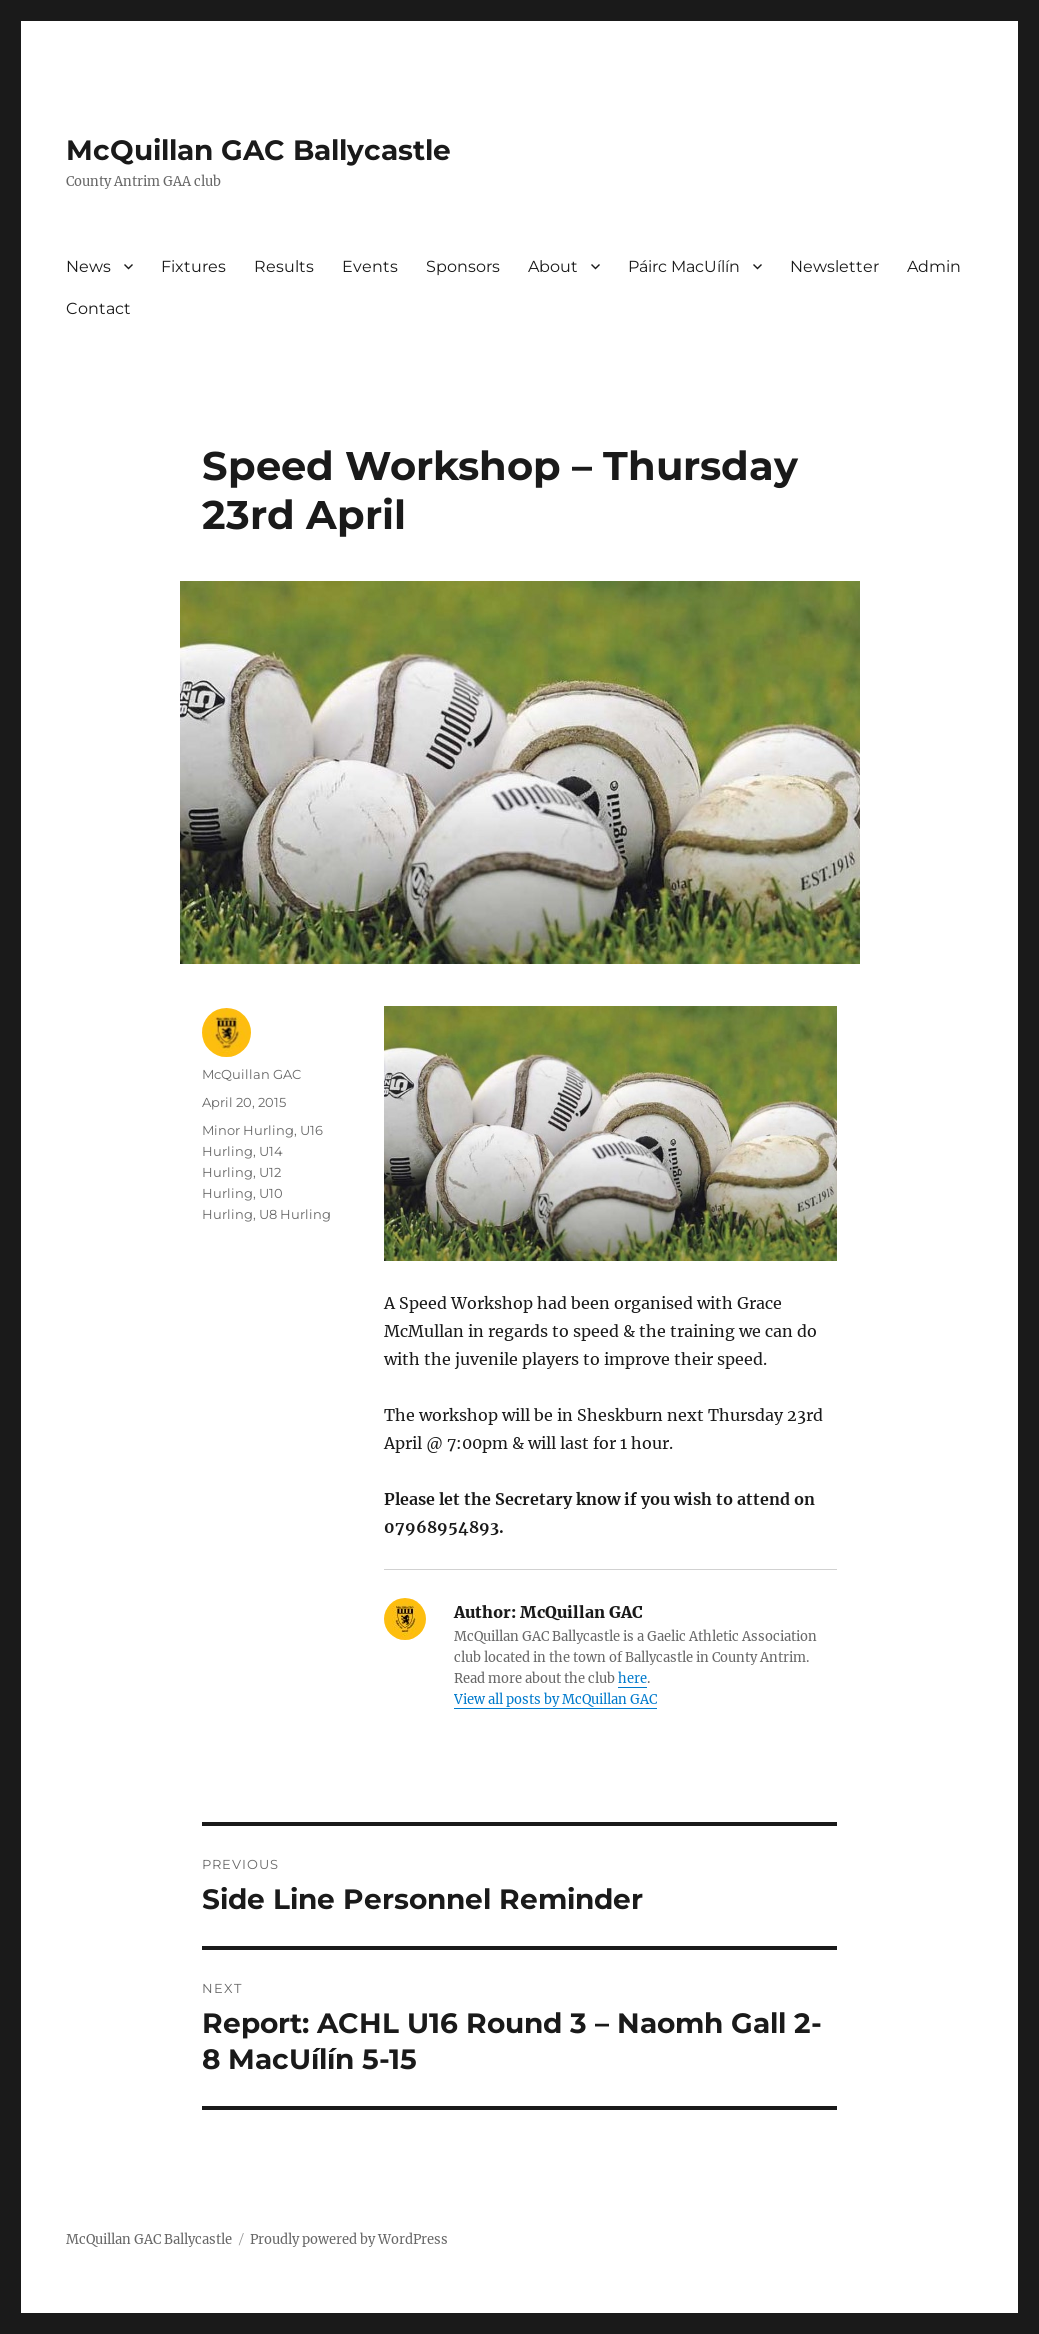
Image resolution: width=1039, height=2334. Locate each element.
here (632, 1678)
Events (370, 266)
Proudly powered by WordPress (349, 2239)
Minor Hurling (248, 1130)
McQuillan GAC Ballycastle (258, 150)
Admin (934, 266)
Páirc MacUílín (684, 266)
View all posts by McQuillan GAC (555, 1699)
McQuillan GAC (251, 1074)
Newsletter (834, 266)
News (88, 266)
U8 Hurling (295, 1214)
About (553, 266)
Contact (98, 308)
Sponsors (463, 266)
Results (284, 266)
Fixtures (193, 266)
